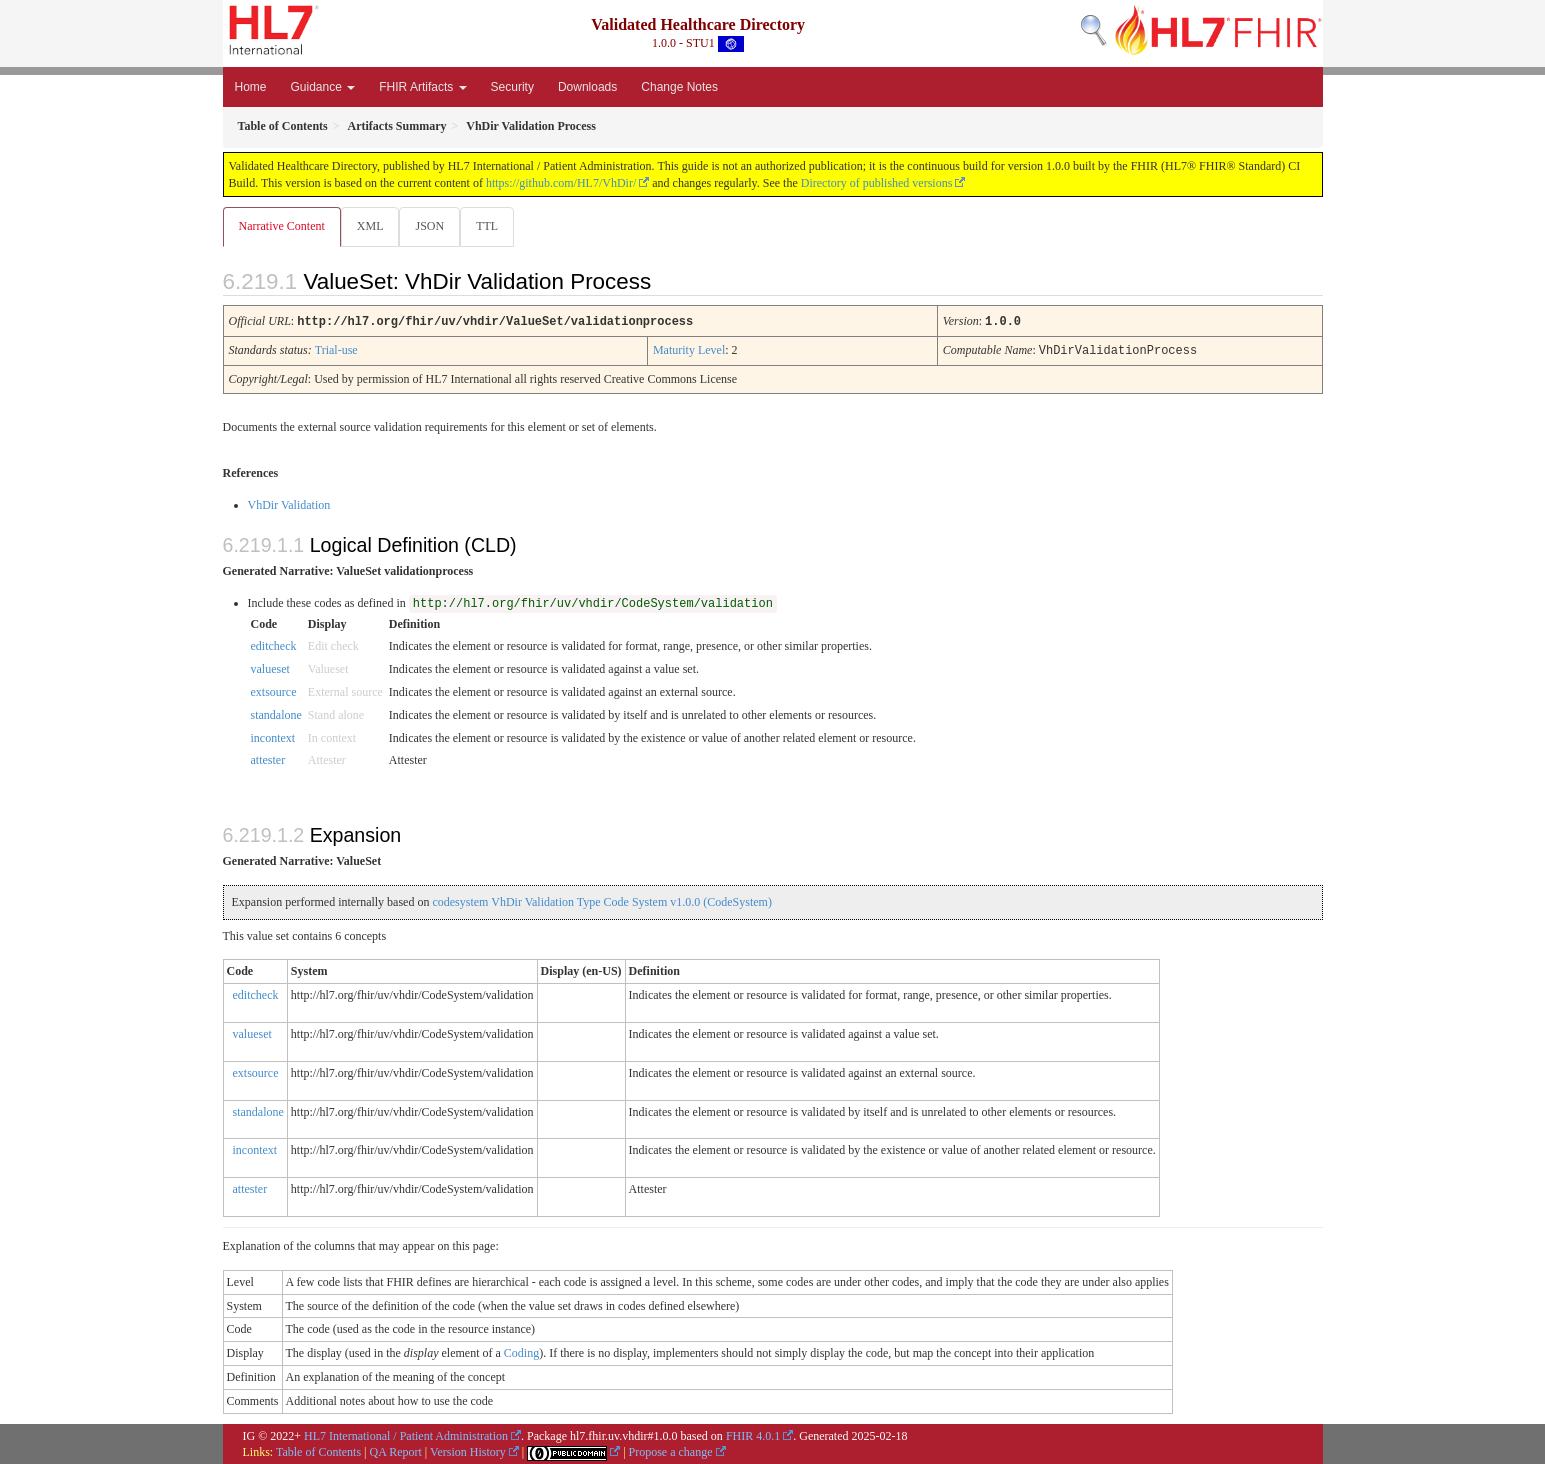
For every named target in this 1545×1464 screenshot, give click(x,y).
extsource (274, 691)
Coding (521, 1352)
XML (372, 226)
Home (251, 87)
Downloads (587, 87)
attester (268, 759)
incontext (273, 737)
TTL (493, 226)
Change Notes (679, 87)
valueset (270, 668)
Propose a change (671, 1451)
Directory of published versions (877, 183)
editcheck (274, 645)
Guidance (323, 87)
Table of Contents (318, 1451)
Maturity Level (689, 350)
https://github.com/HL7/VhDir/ (561, 183)
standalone (276, 714)
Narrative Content (282, 226)
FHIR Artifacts (422, 87)
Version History (468, 1451)
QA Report (396, 1451)
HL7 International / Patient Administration (406, 1435)
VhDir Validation (289, 504)
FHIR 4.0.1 (753, 1435)
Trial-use (336, 350)
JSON (433, 226)
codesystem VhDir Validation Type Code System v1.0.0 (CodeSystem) (601, 901)
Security (512, 87)
